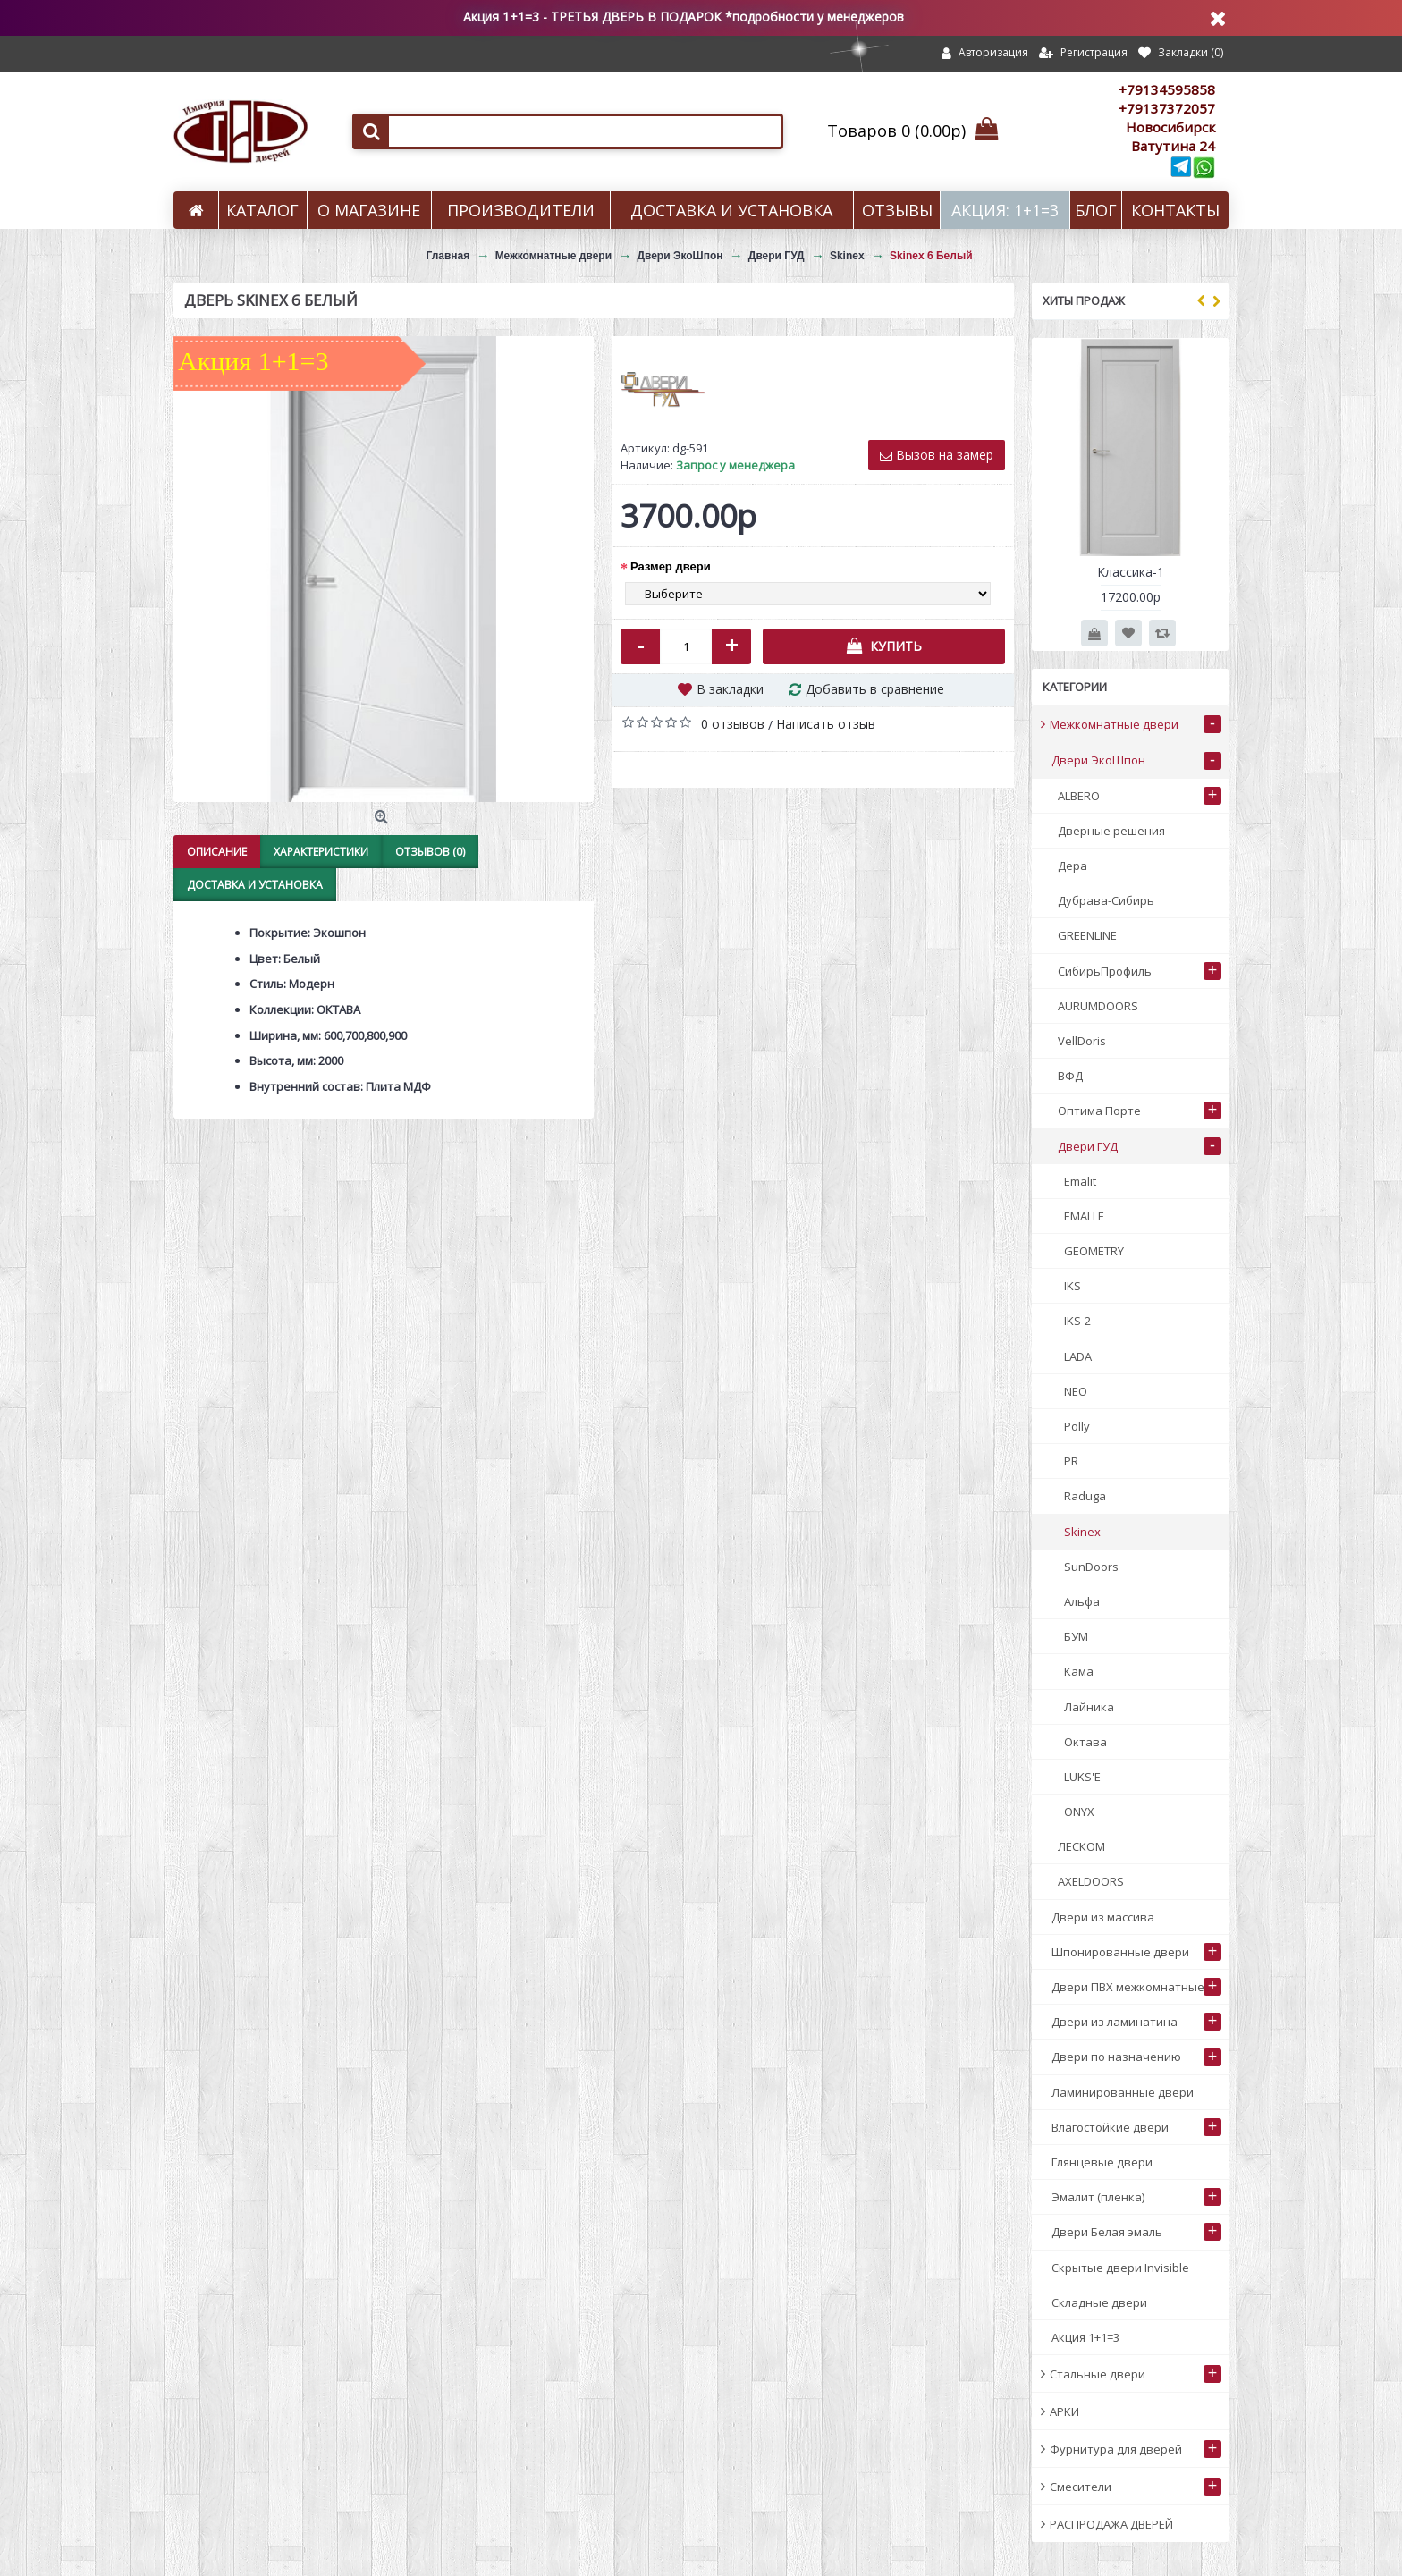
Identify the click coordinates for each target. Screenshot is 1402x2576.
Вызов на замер (936, 454)
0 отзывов (732, 723)
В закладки (730, 688)
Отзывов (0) (430, 851)
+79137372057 (1167, 108)
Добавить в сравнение (875, 688)
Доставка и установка (255, 884)
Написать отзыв (825, 723)
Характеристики (321, 851)
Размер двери (670, 566)
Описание (217, 851)
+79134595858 (1167, 89)
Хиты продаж (1084, 300)
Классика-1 (1130, 571)
